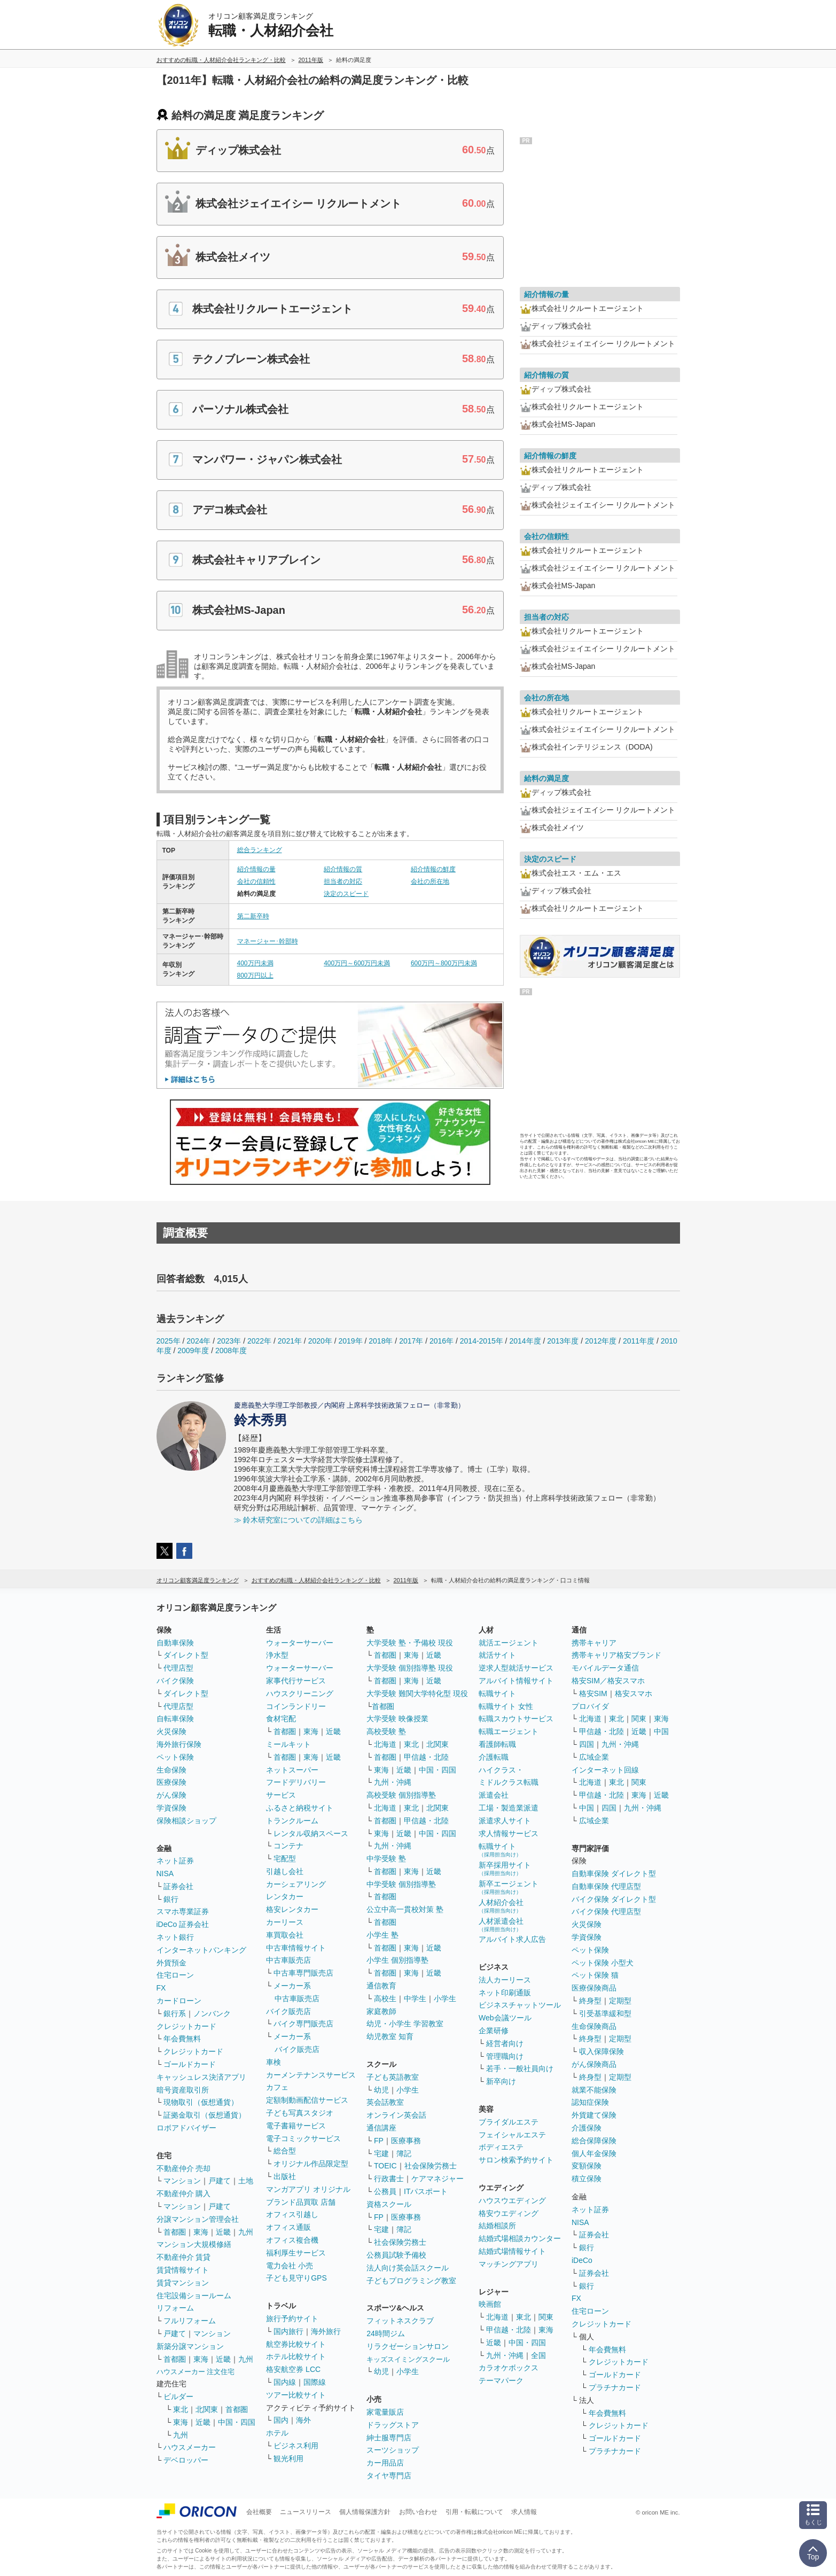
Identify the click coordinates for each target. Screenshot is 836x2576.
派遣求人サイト (505, 1820)
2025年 (169, 1341)
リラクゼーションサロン (407, 2346)
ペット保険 (175, 1757)
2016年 (441, 1341)
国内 (281, 2420)
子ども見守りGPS (296, 2278)
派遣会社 (494, 1795)
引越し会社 (284, 1871)
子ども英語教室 (392, 2077)
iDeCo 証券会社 (183, 1924)
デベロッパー (185, 2460)
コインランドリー (296, 1706)
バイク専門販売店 (303, 2023)
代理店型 (178, 1668)
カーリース (284, 1922)
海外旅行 (326, 2331)
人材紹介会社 (501, 1906)
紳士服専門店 (388, 2437)
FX (161, 1988)
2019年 (350, 1341)
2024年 (198, 1341)
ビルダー (178, 2396)
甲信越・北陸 (426, 1757)
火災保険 (171, 1731)
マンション (182, 2180)
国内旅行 (288, 2331)
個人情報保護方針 (364, 2512)
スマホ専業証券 (183, 1911)
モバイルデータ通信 (605, 1668)
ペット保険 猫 (595, 1975)
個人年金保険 (594, 2153)
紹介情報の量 (256, 869)
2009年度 (193, 1350)
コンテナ (288, 1845)
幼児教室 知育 (389, 2036)
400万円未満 (255, 963)
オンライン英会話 (396, 2115)
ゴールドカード (189, 2064)
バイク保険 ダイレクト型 (614, 1899)
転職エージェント (508, 1731)
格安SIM (593, 1693)
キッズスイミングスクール (408, 2359)
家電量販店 (385, 2412)
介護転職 (494, 1757)
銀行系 (174, 2013)
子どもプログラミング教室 (411, 2280)
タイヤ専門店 (388, 2475)
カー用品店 (385, 2462)
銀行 (170, 1899)
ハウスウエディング (512, 2200)
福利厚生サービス (296, 2253)
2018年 (381, 1341)
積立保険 (586, 2178)
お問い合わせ (418, 2512)
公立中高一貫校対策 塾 (404, 1909)
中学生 (415, 1998)
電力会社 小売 (289, 2265)
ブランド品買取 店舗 (300, 2202)
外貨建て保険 (594, 2115)
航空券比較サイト (296, 2344)
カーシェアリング (296, 1884)
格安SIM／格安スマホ (608, 1680)
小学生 (445, 1998)
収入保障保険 (601, 2051)
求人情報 (524, 2512)
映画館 (490, 2304)
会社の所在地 (430, 881)
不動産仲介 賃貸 (184, 2257)
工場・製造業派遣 (508, 1808)
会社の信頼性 (256, 881)
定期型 (620, 2000)
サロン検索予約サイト (516, 2160)
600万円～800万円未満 (444, 963)
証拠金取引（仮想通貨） (204, 2115)
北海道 (385, 1744)
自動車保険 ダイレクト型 (614, 1873)
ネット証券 (175, 1860)
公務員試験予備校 (396, 2255)
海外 (303, 2420)
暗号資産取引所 (183, 2090)
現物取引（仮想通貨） (200, 2102)
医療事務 (406, 2140)
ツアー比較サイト (296, 2395)
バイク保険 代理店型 (606, 1911)
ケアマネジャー (437, 2178)
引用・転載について (474, 2512)
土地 (245, 2180)
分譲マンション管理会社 (198, 2219)
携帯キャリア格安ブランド (616, 1655)
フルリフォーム (189, 2320)
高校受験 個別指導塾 (401, 1795)
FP (379, 2140)
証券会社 (178, 1886)
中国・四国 (236, 2422)
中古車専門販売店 (303, 1973)
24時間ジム (385, 2333)
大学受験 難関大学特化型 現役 (417, 1693)
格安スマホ (633, 1693)
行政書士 (389, 2178)
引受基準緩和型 (605, 2013)
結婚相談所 (497, 2225)
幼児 (381, 2090)
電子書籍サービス (296, 2125)
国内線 (285, 2382)
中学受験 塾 (386, 1858)
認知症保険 (590, 2102)
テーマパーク (501, 2380)
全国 (538, 2355)
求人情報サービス (508, 1833)
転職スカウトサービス (516, 1718)
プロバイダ (590, 1706)
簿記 (403, 2153)
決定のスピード (346, 893)
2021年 (290, 1341)
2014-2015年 (481, 1341)
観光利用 (288, 2458)
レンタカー (284, 1896)
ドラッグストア (392, 2425)
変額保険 (586, 2165)
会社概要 (259, 2512)
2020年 (320, 1341)
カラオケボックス (508, 2367)
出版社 (285, 2176)
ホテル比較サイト (296, 2356)
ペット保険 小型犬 (603, 1962)
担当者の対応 (343, 881)
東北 (180, 2409)
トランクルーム (292, 1820)
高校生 (385, 1998)
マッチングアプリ (508, 2264)
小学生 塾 (382, 1935)
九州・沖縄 (392, 1782)
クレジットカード (186, 2026)
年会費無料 (182, 2038)
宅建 (381, 2153)
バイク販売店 (288, 2011)
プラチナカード (615, 2387)
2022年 (259, 1341)
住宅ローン (175, 1975)
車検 (273, 2062)
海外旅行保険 (179, 1744)
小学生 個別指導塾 (397, 1960)
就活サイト (497, 1655)
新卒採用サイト (505, 1868)
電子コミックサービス (303, 2138)
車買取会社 (284, 1935)
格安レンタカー (292, 1909)
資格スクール (388, 2204)
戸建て (219, 2180)
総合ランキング (259, 850)
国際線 (314, 2382)
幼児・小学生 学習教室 (404, 2023)
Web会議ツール (505, 2017)
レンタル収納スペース (311, 1833)
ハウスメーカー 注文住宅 (196, 2372)
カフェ (277, 2087)
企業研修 (494, 2030)
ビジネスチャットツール (520, 2005)
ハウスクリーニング (299, 1693)
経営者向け (505, 2043)
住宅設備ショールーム (194, 2295)
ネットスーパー (292, 1770)
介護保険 (586, 2128)
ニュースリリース (305, 2512)
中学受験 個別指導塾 (401, 1884)
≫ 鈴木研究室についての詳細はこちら (298, 1520)
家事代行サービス (296, 1680)
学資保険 (171, 1808)
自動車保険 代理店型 (606, 1886)
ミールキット (288, 1744)
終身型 (590, 2000)
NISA (165, 1873)
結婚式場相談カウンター (520, 2238)
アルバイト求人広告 (512, 1939)
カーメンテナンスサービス (311, 2075)
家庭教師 (381, 2011)
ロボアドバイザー (186, 2128)
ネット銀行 (175, 1937)
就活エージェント (508, 1642)
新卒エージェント (508, 1887)
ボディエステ (501, 2147)
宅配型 (285, 1858)
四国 (586, 1744)
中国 (661, 1731)
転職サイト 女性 (506, 1706)
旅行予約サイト (292, 2318)
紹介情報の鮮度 (433, 869)
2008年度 (231, 1350)
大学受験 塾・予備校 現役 (409, 1642)
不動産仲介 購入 (184, 2193)
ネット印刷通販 (505, 1992)
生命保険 (171, 1770)
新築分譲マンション (190, 2346)
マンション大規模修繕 (194, 2244)
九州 (245, 2232)
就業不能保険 (594, 2090)
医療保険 (171, 1782)
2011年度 (638, 1341)
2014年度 (525, 1341)
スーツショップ (392, 2450)
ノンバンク (212, 2013)
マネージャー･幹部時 (267, 941)
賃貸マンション (183, 2282)
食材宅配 (281, 1718)
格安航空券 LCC (293, 2369)
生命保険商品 (594, 2026)
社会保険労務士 (430, 2165)
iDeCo (582, 2260)
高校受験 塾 (386, 1731)
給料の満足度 (546, 778)
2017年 (411, 1341)
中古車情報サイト (296, 1947)
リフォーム (175, 2308)
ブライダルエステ (508, 2122)
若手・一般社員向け (519, 2068)
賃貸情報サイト (183, 2270)
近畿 (223, 2232)
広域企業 (594, 1757)
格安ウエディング (508, 2213)
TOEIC (385, 2165)
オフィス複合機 (292, 2240)
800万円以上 (255, 975)
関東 (545, 2317)
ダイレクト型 (185, 1655)
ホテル (277, 2433)
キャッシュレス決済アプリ (201, 2077)
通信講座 (381, 2128)
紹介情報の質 (343, 869)
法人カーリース (505, 1980)
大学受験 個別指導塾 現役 (409, 1668)
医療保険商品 (594, 1988)
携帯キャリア (594, 1642)
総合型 (285, 2150)
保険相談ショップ (186, 1820)
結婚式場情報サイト (512, 2251)
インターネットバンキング (201, 1950)
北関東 (207, 2409)
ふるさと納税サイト (299, 1808)
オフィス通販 (288, 2227)
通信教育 (381, 1985)
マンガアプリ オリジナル (308, 2189)
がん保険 (171, 1795)
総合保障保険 (594, 2140)
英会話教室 (385, 2102)
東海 (200, 2232)
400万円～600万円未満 (357, 963)
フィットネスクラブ (400, 2320)
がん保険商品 (594, 2064)
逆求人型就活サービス (516, 1668)
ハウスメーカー (189, 2447)
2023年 (229, 1341)
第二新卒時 (253, 916)
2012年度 (600, 1341)
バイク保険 (175, 1680)
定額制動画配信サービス (307, 2100)
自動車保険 (175, 1642)
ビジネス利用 (296, 2445)
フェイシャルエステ (512, 2134)
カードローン (179, 2000)
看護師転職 (497, 1744)
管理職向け (505, 2056)
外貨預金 (171, 1962)
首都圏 (174, 2232)
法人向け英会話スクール (407, 2267)
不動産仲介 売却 (184, 2168)
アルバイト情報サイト (516, 1680)
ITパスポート (426, 2191)
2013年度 (563, 1341)
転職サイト (497, 1693)
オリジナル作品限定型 (311, 2163)
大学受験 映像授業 (397, 1718)
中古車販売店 (288, 1960)
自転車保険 (175, 1718)
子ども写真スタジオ (299, 2113)
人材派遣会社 (501, 1924)
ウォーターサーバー (299, 1642)
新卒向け (501, 2081)
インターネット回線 (605, 1770)
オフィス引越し (292, 2214)
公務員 (385, 2191)
